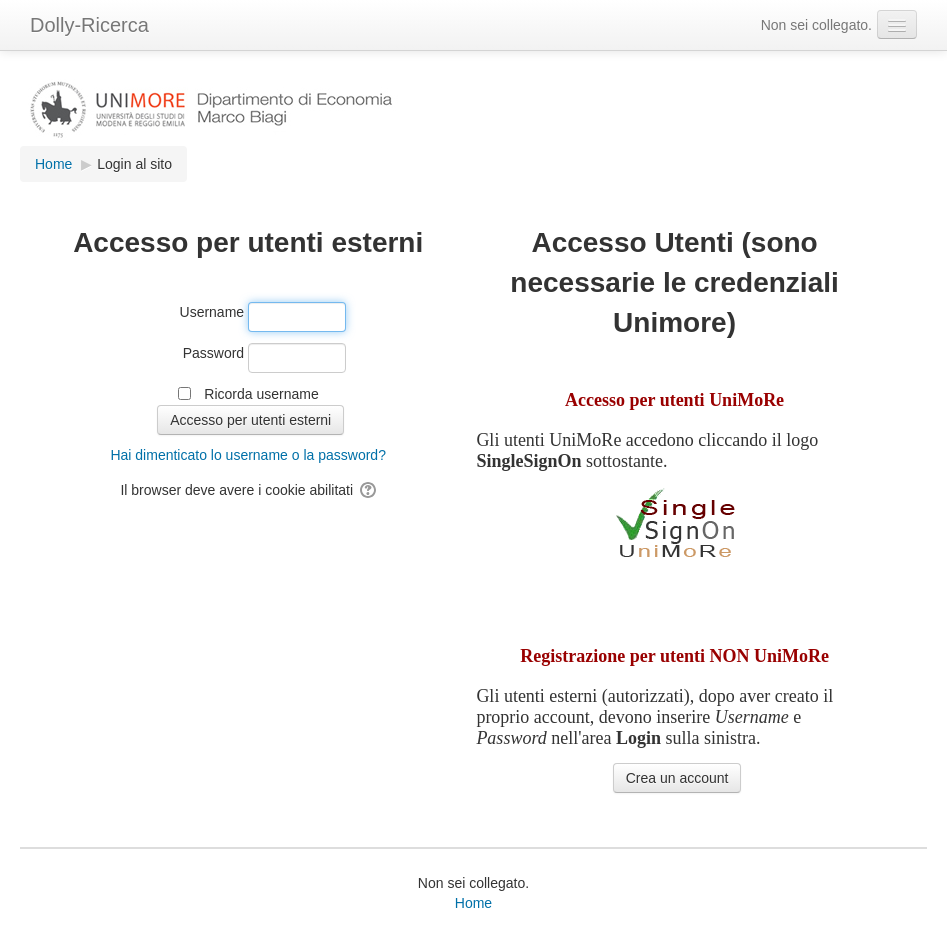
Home (473, 903)
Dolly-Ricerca (89, 25)
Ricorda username (261, 394)
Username (212, 312)
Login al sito (134, 164)
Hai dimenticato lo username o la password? (247, 455)
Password (213, 353)
